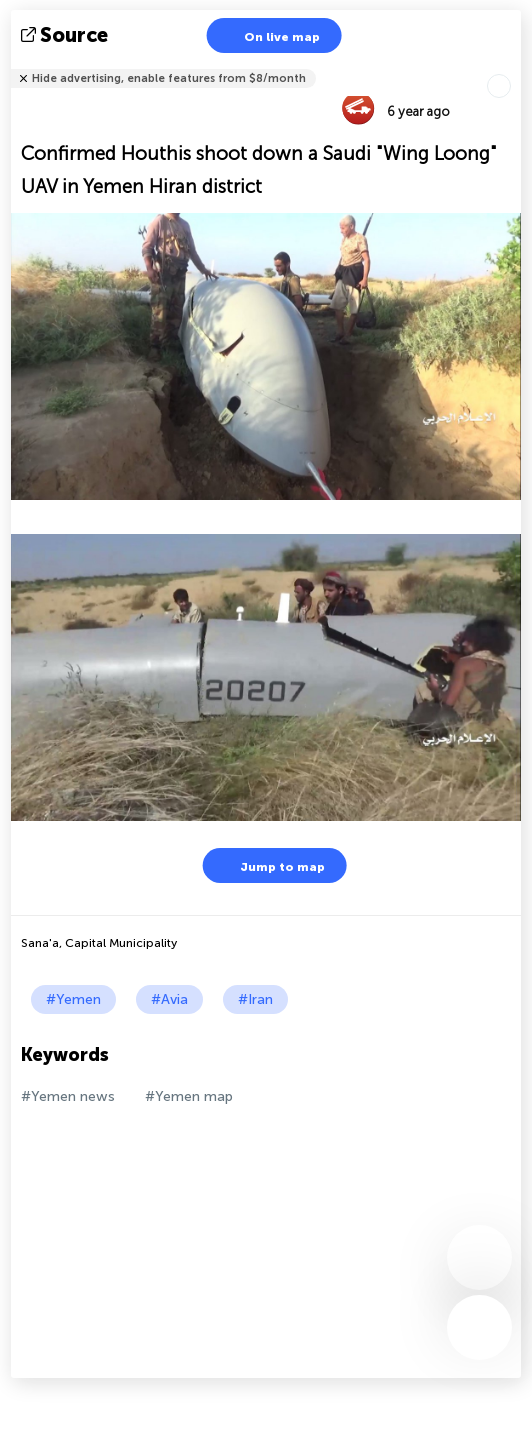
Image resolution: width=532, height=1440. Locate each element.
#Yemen (73, 999)
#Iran (255, 999)
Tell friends (512, 65)
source (66, 35)
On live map (269, 35)
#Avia (169, 999)
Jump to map (270, 865)
